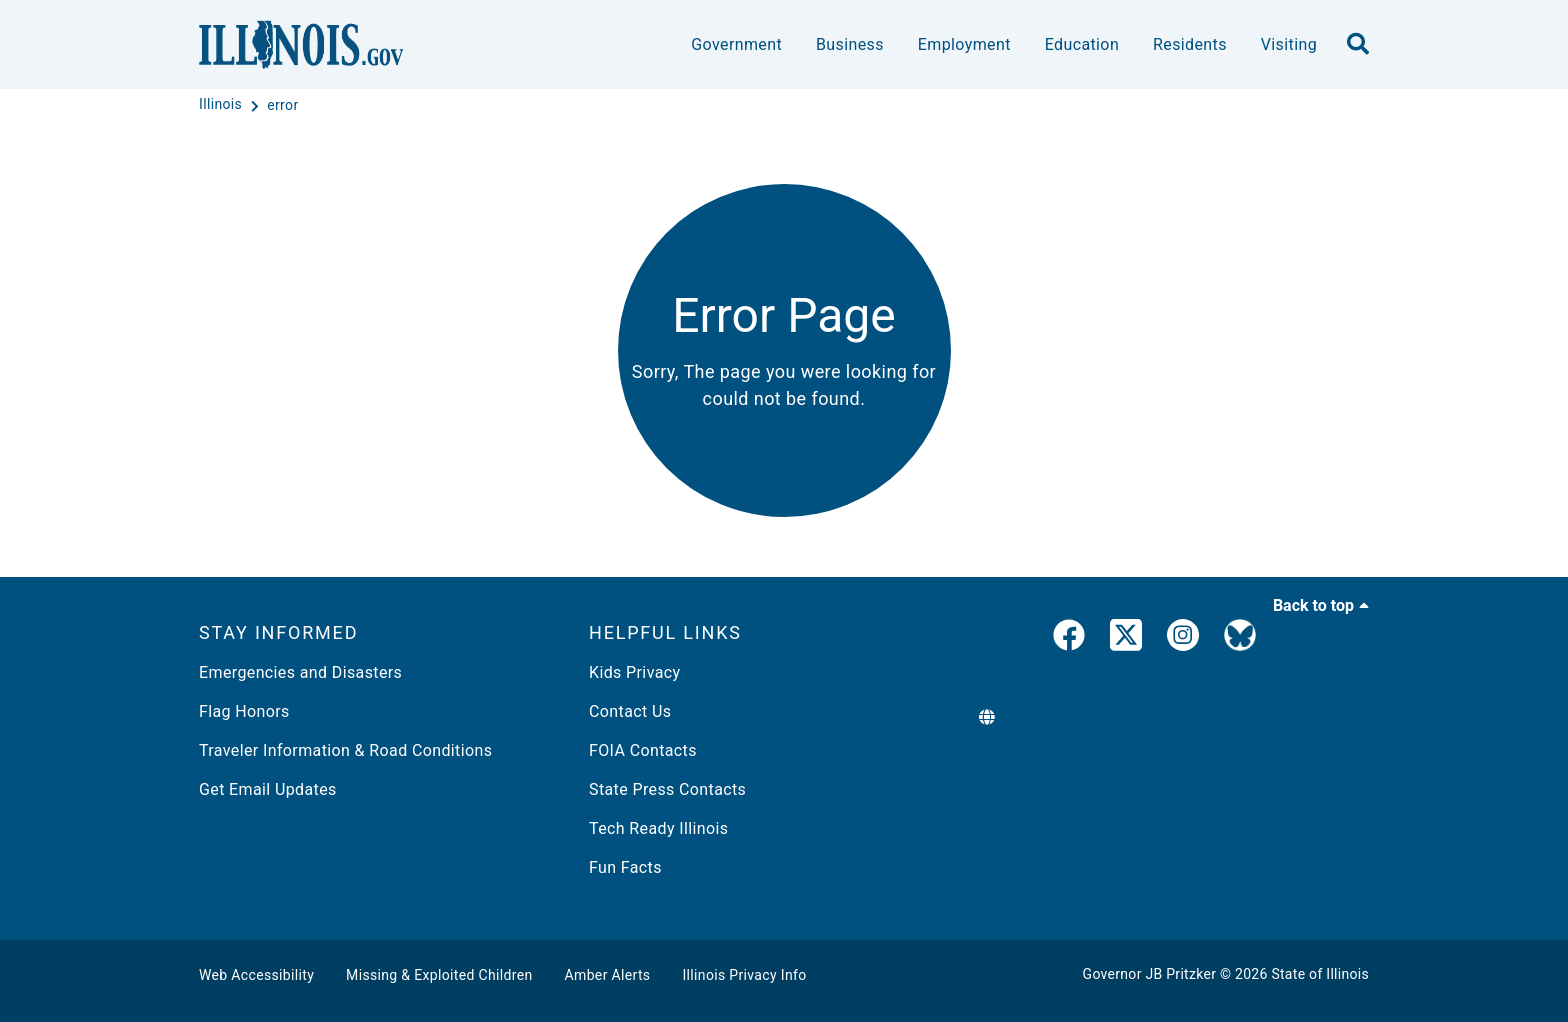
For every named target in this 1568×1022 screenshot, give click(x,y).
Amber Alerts (608, 975)
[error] (282, 105)
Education (1082, 44)
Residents (1190, 44)
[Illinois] (222, 105)
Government (736, 44)
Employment (964, 44)
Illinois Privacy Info (744, 975)
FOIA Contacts (643, 750)
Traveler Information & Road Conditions (345, 750)
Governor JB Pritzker (1150, 974)
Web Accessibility (256, 975)
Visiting (1289, 44)
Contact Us (630, 711)
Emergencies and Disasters (300, 672)
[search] (1358, 45)
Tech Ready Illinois (658, 828)
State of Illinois (1320, 974)
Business (850, 44)
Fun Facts (625, 867)
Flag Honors (244, 711)
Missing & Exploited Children (439, 975)
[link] (1069, 639)
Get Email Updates (268, 789)
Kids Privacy (634, 672)
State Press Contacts (667, 789)
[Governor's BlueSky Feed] (1240, 639)
